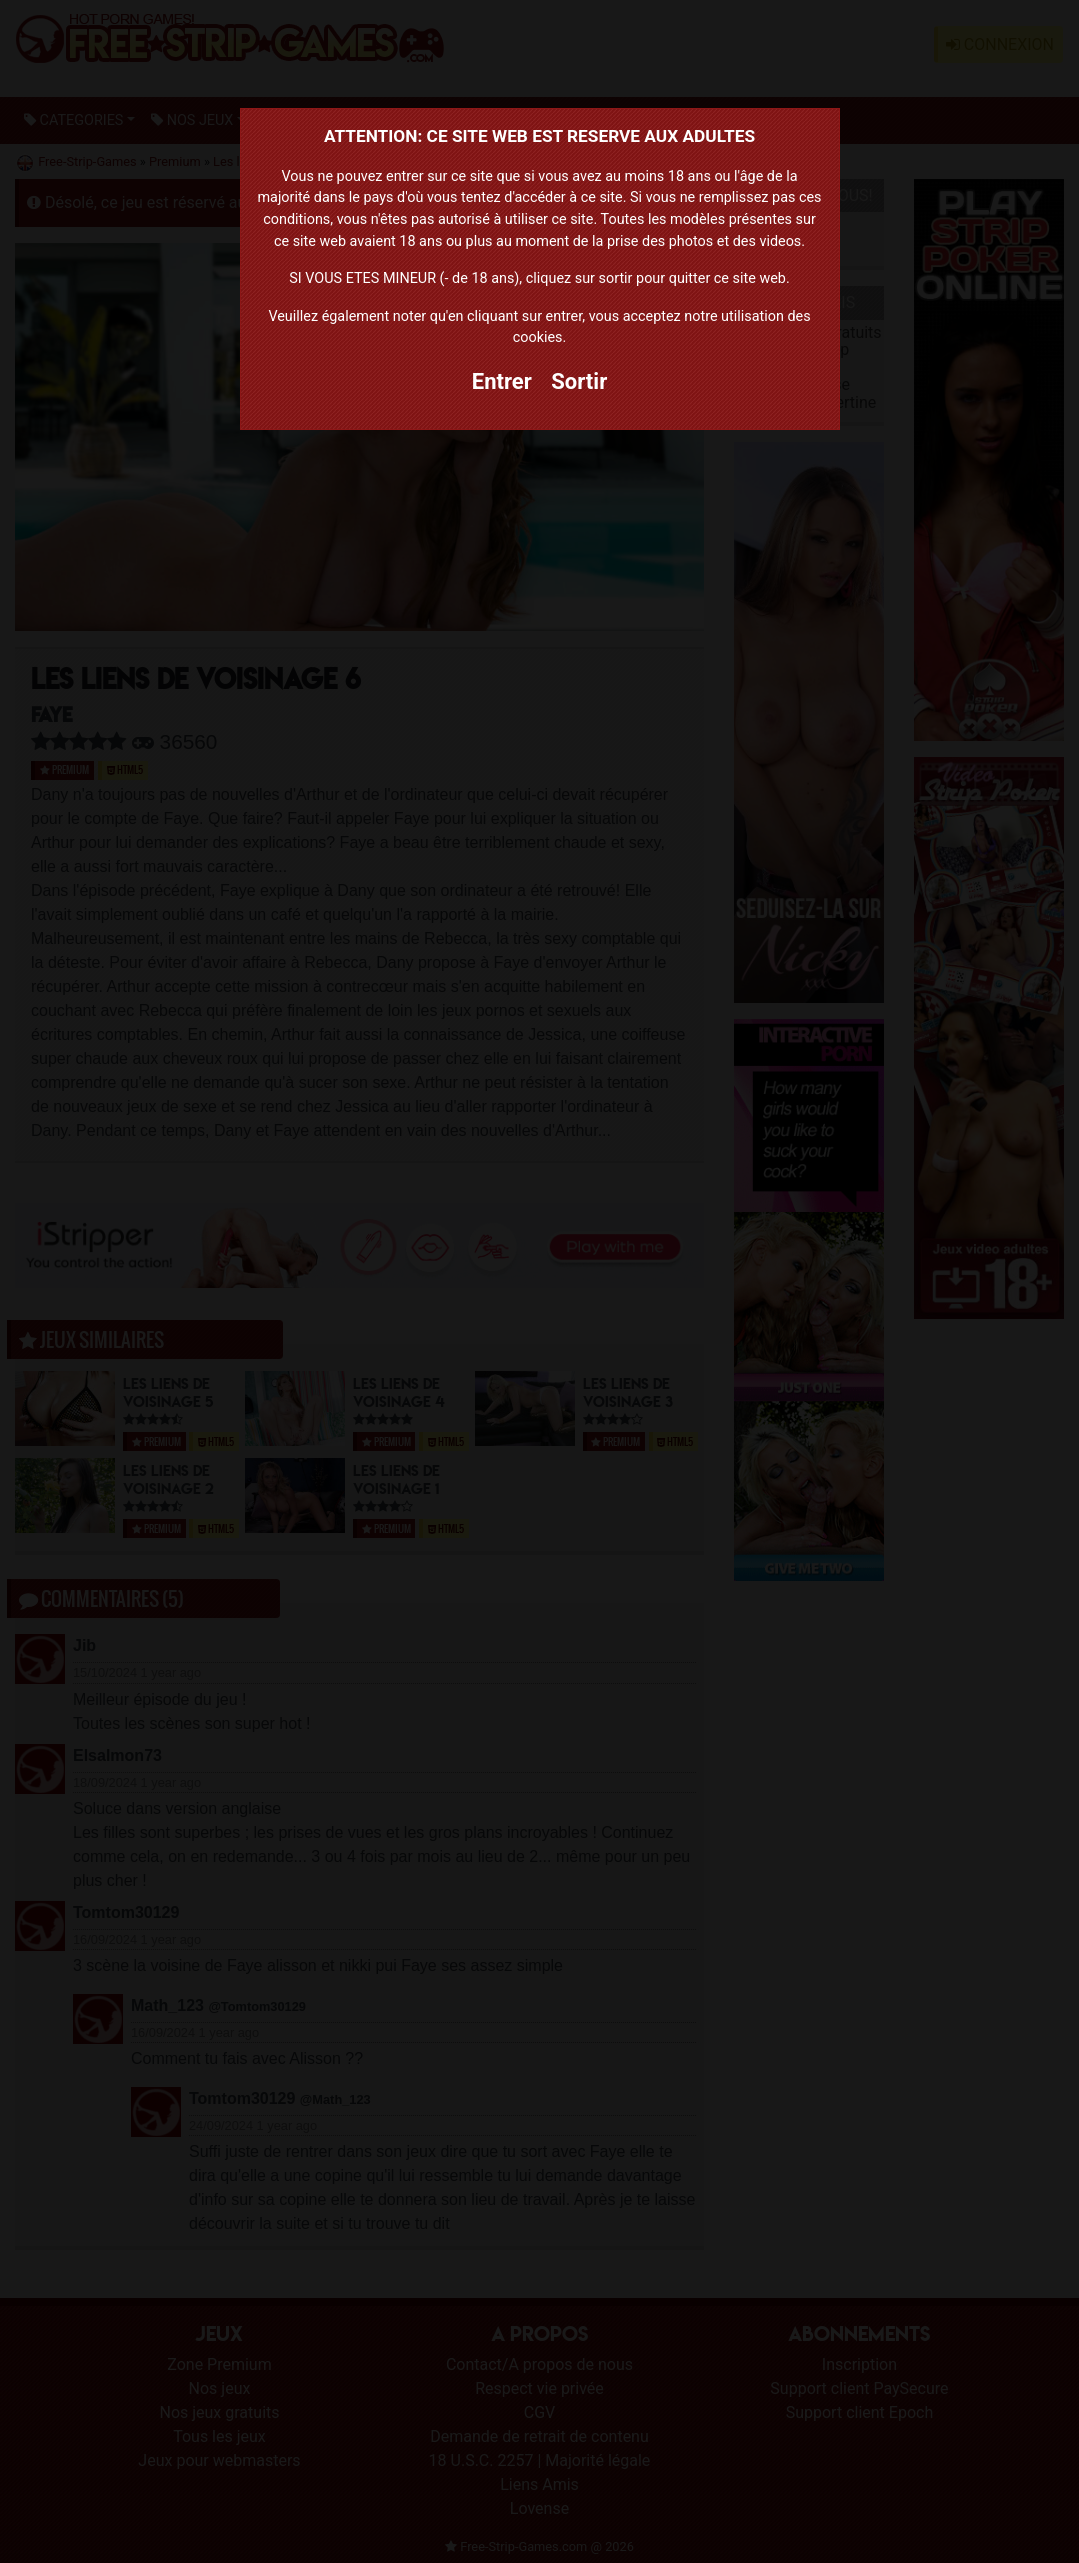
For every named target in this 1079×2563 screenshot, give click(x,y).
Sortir (579, 381)
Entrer (502, 381)
